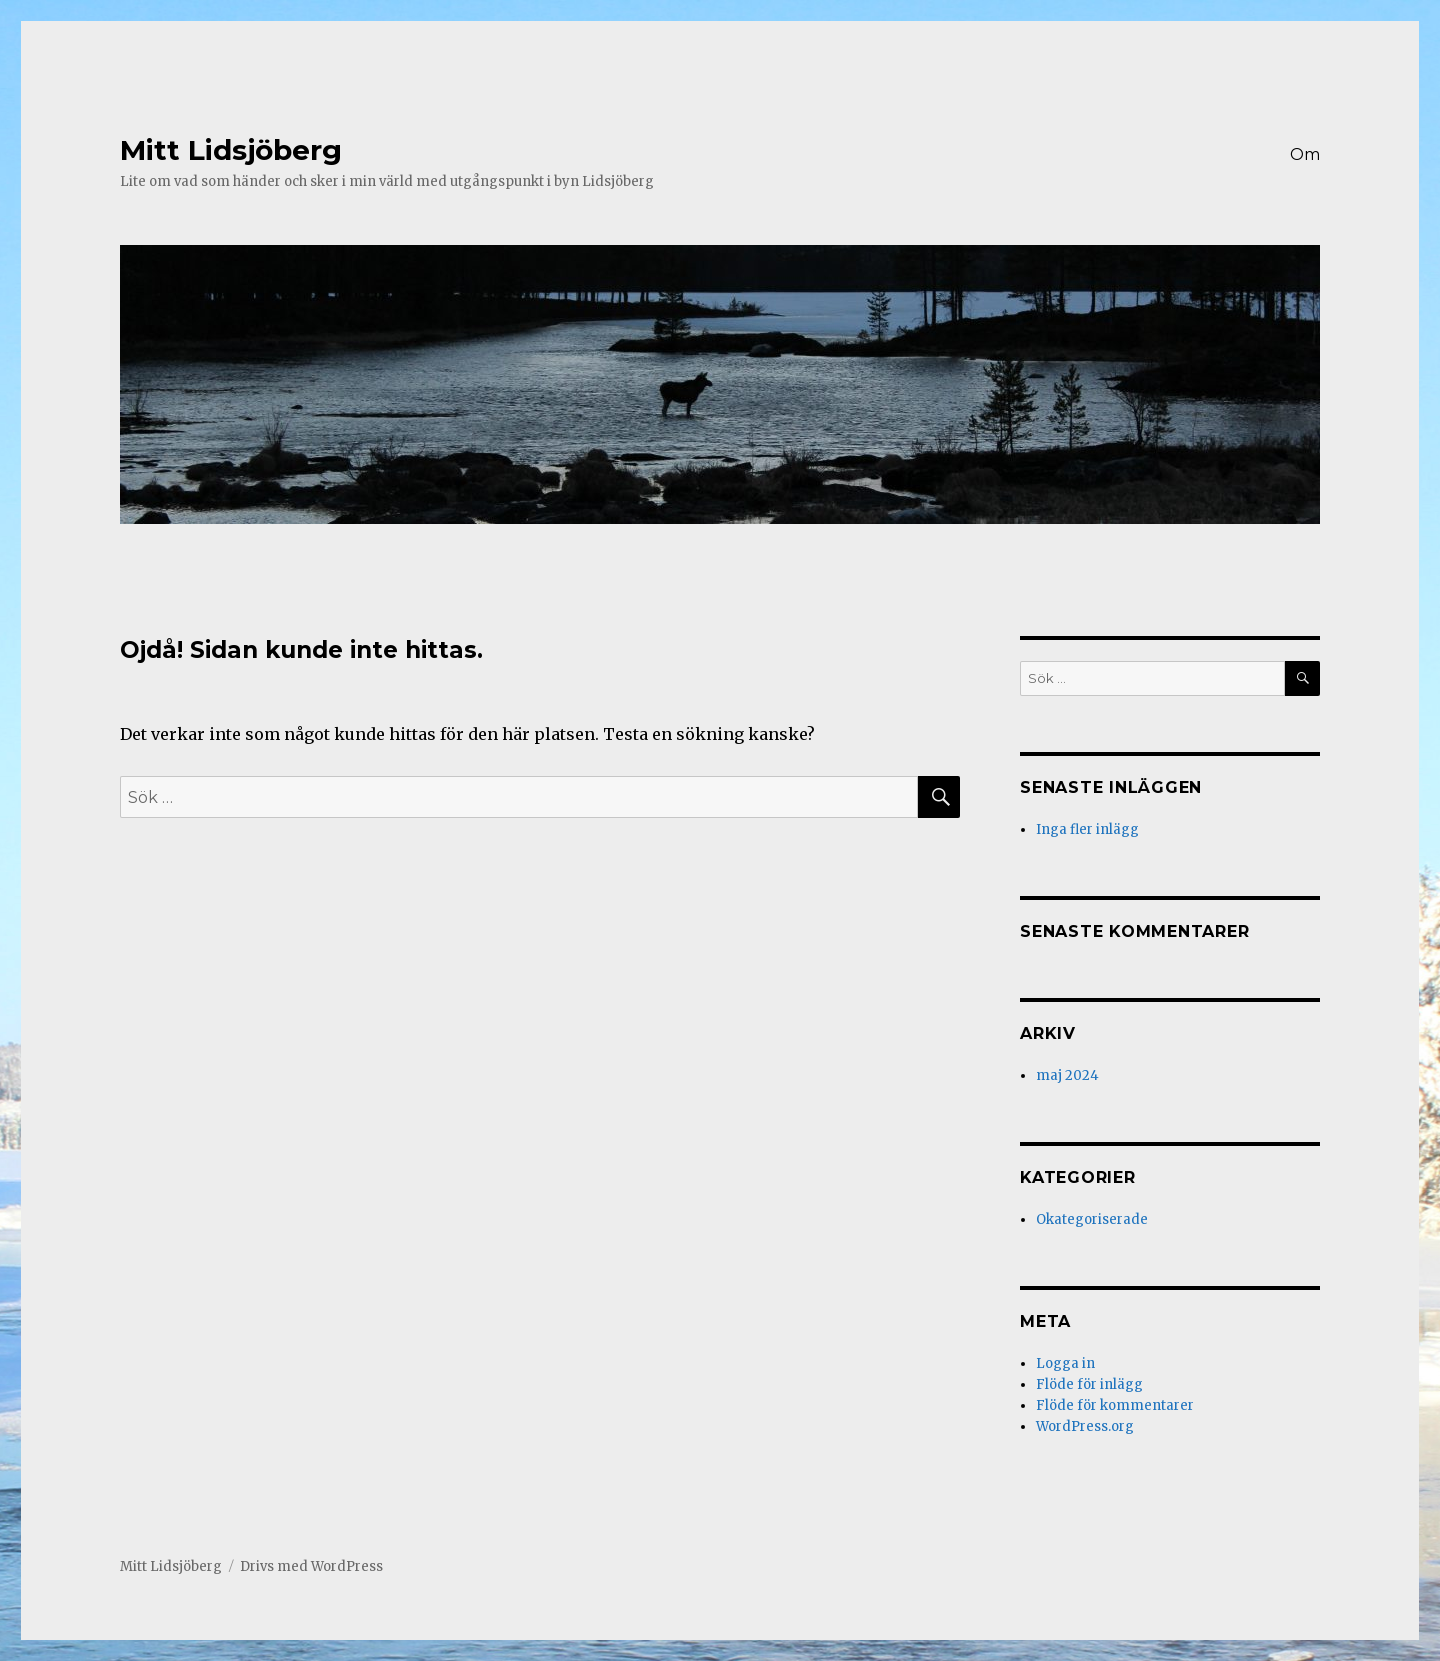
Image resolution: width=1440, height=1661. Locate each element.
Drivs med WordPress (311, 1566)
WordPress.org (1085, 1426)
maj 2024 (1067, 1075)
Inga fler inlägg (1087, 829)
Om (1305, 154)
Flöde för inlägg (1089, 1384)
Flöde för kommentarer (1115, 1405)
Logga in (1065, 1363)
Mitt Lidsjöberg (231, 150)
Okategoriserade (1092, 1219)
